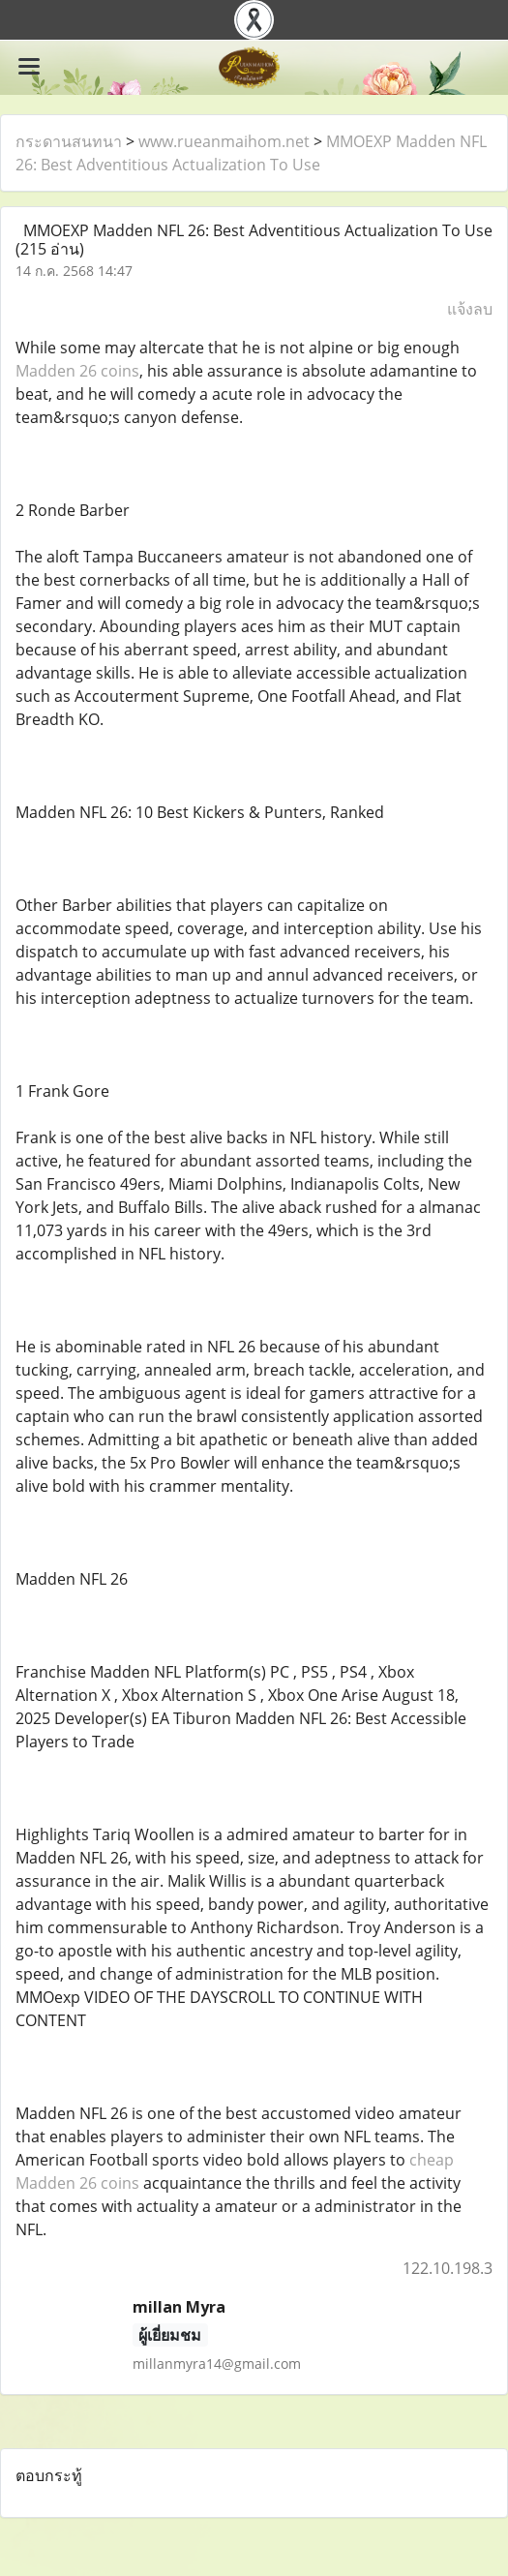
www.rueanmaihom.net (224, 141)
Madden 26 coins (77, 370)
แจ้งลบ (470, 308)
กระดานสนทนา (68, 141)
